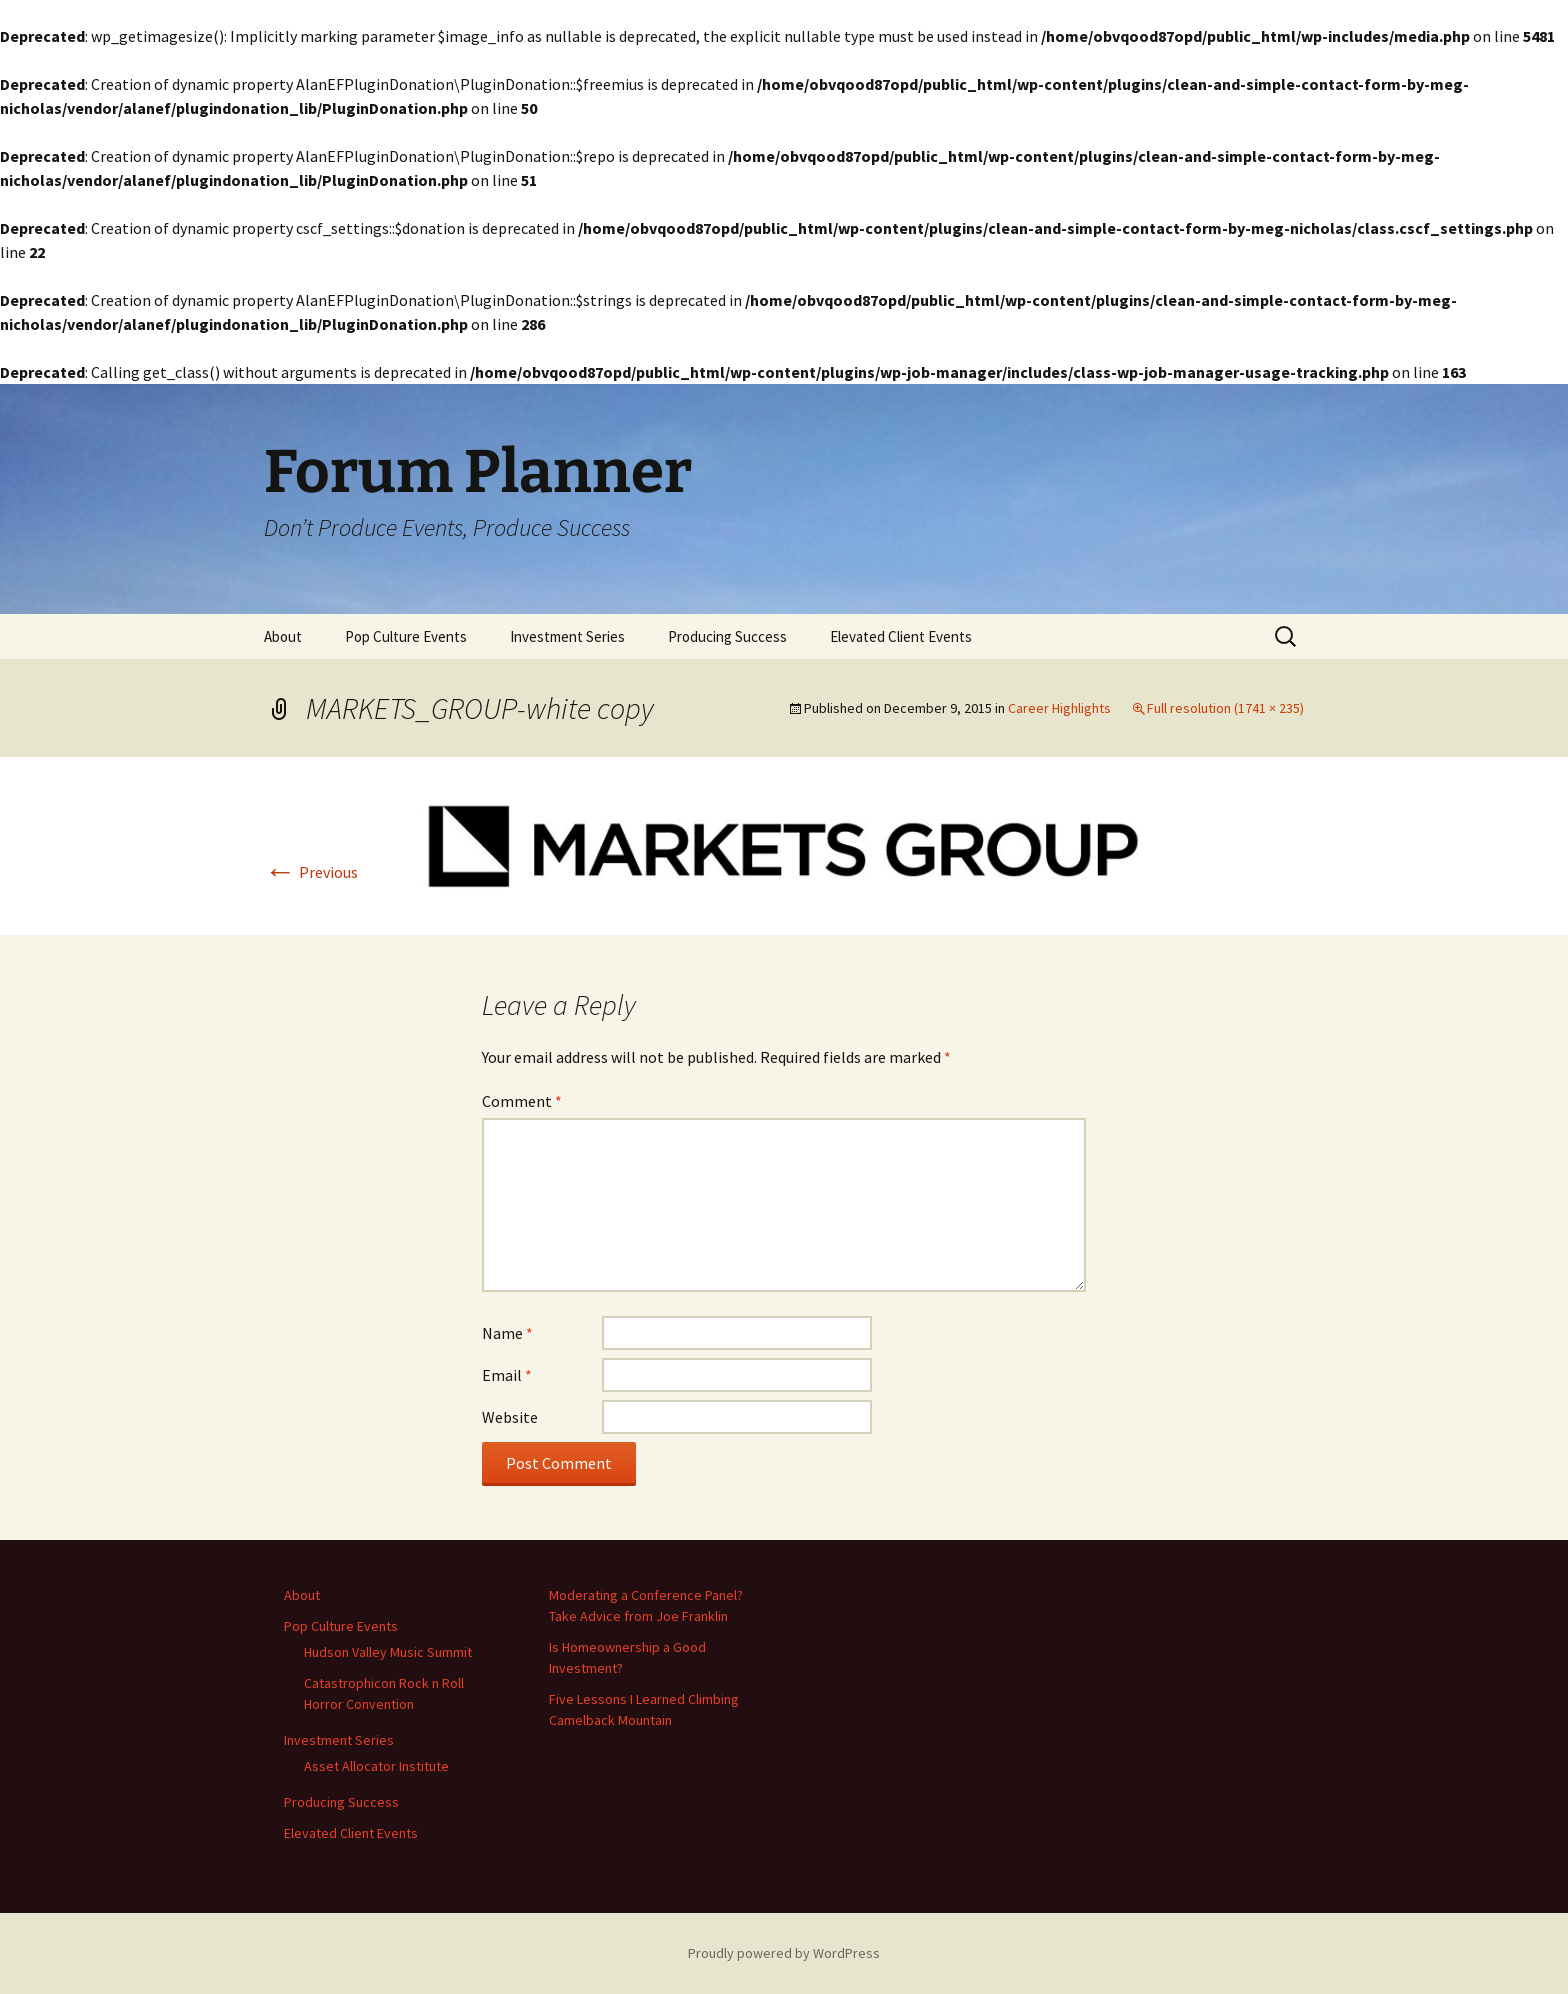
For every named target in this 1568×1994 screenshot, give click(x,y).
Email (507, 1375)
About (283, 636)
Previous (311, 872)
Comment (522, 1101)
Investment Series (567, 636)
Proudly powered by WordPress (784, 1953)
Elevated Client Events (901, 636)
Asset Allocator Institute (376, 1766)
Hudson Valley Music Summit (388, 1652)
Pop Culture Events (406, 636)
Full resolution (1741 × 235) (1225, 708)
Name (507, 1333)
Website (510, 1417)
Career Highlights (1059, 708)
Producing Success (727, 636)
